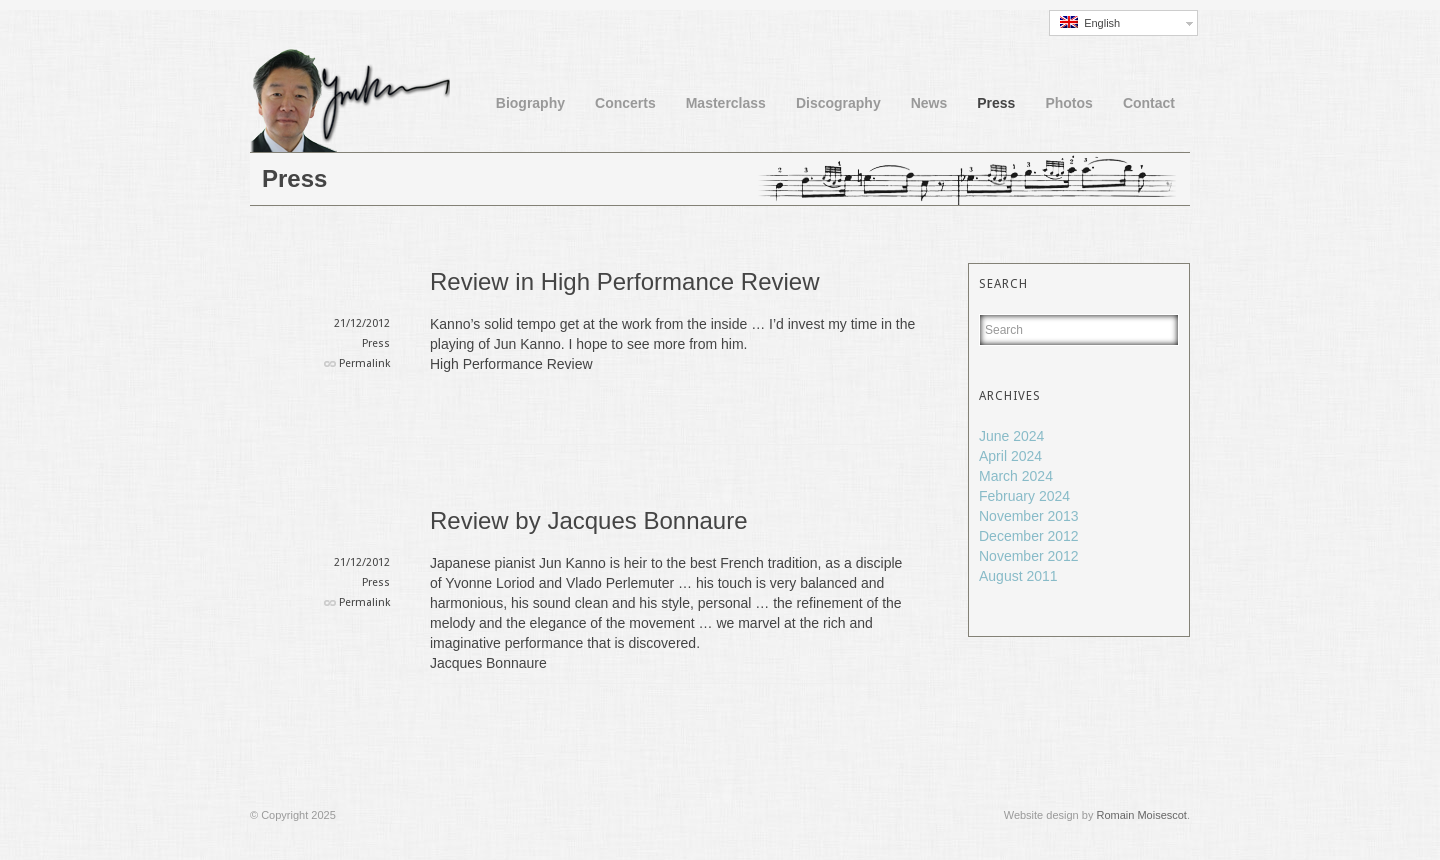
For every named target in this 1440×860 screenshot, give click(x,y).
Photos (1068, 103)
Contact (1149, 103)
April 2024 (1010, 456)
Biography (530, 103)
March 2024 (1016, 476)
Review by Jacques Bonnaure (589, 520)
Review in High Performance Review (624, 281)
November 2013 (1029, 516)
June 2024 (1011, 436)
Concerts (625, 103)
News (929, 103)
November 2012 (1029, 556)
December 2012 (1029, 536)
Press (996, 103)
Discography (838, 103)
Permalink (364, 363)
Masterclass (726, 103)
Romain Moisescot (1141, 815)
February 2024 (1024, 496)
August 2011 (1018, 576)
